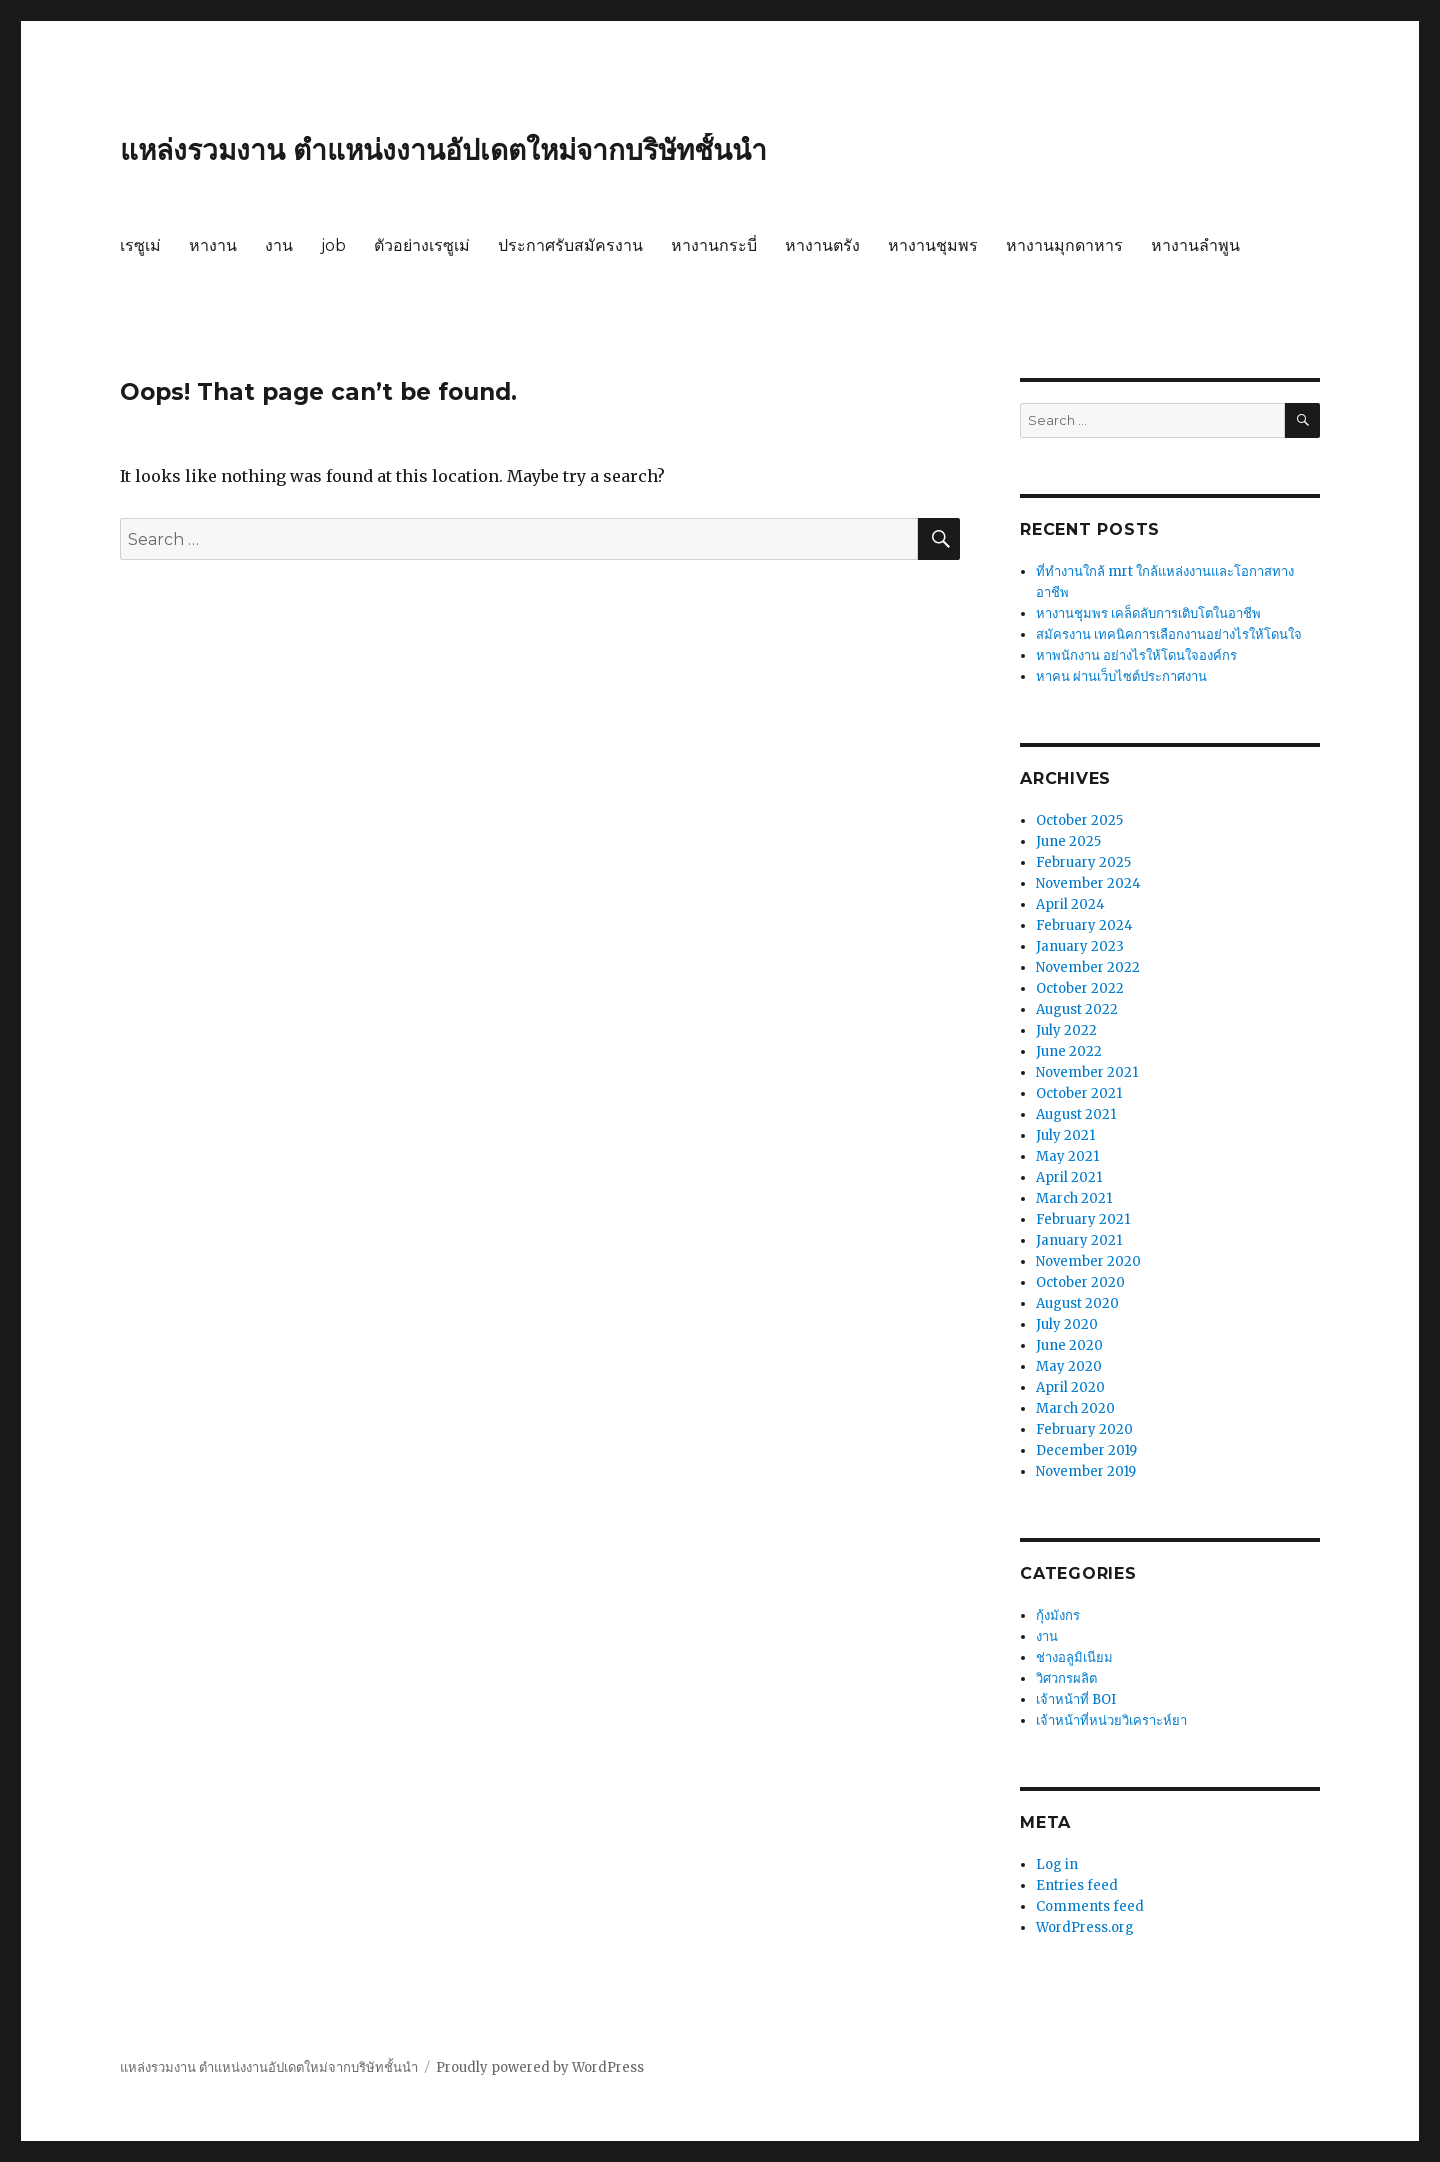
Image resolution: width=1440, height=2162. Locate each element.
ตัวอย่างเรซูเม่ (422, 245)
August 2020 (1077, 1303)
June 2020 (1069, 1345)
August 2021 (1076, 1114)
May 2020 (1069, 1366)
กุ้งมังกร (1058, 1615)
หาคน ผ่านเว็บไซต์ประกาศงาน (1121, 676)
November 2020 (1088, 1261)
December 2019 (1086, 1450)
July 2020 (1067, 1324)
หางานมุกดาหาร (1064, 245)
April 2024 (1070, 904)
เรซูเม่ (140, 245)
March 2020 (1075, 1408)
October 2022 (1080, 988)
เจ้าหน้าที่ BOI (1076, 1699)
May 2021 (1067, 1156)
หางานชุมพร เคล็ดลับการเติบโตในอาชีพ (1148, 613)
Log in (1057, 1864)
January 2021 (1079, 1240)
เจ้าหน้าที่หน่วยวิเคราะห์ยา (1111, 1720)
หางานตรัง (822, 245)
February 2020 (1084, 1429)
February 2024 (1084, 925)
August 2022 (1077, 1009)
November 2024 (1088, 883)
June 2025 (1068, 841)
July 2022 (1066, 1030)
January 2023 (1080, 946)
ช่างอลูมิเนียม (1074, 1657)
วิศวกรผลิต (1066, 1678)
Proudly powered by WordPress (540, 2067)
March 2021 (1074, 1198)
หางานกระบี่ (714, 245)
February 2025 (1083, 862)
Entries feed (1077, 1885)
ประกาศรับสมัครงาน (570, 245)
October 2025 (1079, 820)
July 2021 (1065, 1135)
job (333, 245)
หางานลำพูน (1195, 245)
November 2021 (1087, 1072)
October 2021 (1079, 1093)
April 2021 (1069, 1177)
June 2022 (1069, 1051)
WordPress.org (1085, 1927)
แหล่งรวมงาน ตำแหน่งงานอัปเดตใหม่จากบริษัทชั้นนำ (443, 150)
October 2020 (1080, 1282)
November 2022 (1088, 967)
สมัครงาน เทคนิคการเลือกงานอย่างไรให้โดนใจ (1169, 634)
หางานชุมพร (933, 245)
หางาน (213, 245)
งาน (279, 245)
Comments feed (1090, 1906)
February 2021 (1083, 1219)
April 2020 (1070, 1387)
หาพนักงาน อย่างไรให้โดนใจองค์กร (1136, 655)
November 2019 (1086, 1471)
